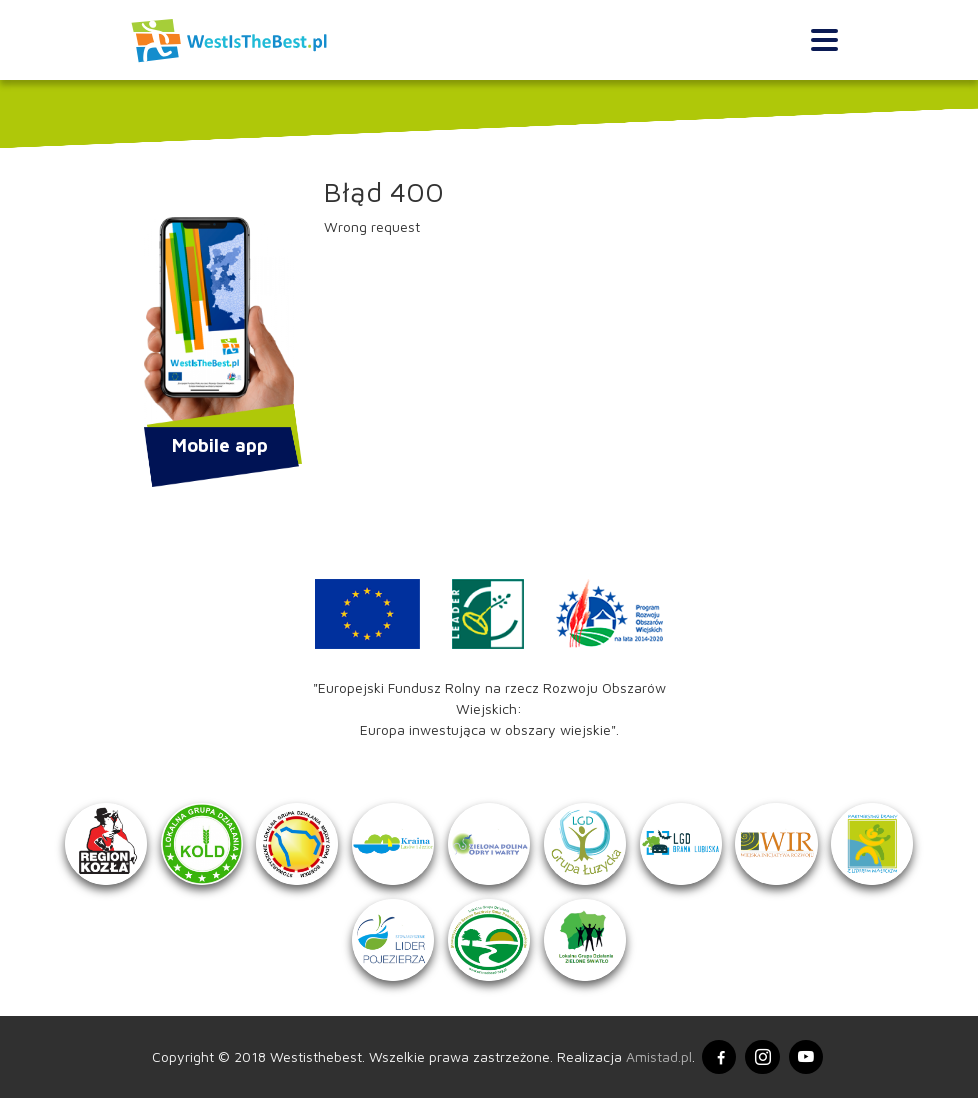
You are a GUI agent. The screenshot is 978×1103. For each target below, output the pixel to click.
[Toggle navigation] (824, 40)
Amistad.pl (658, 1061)
